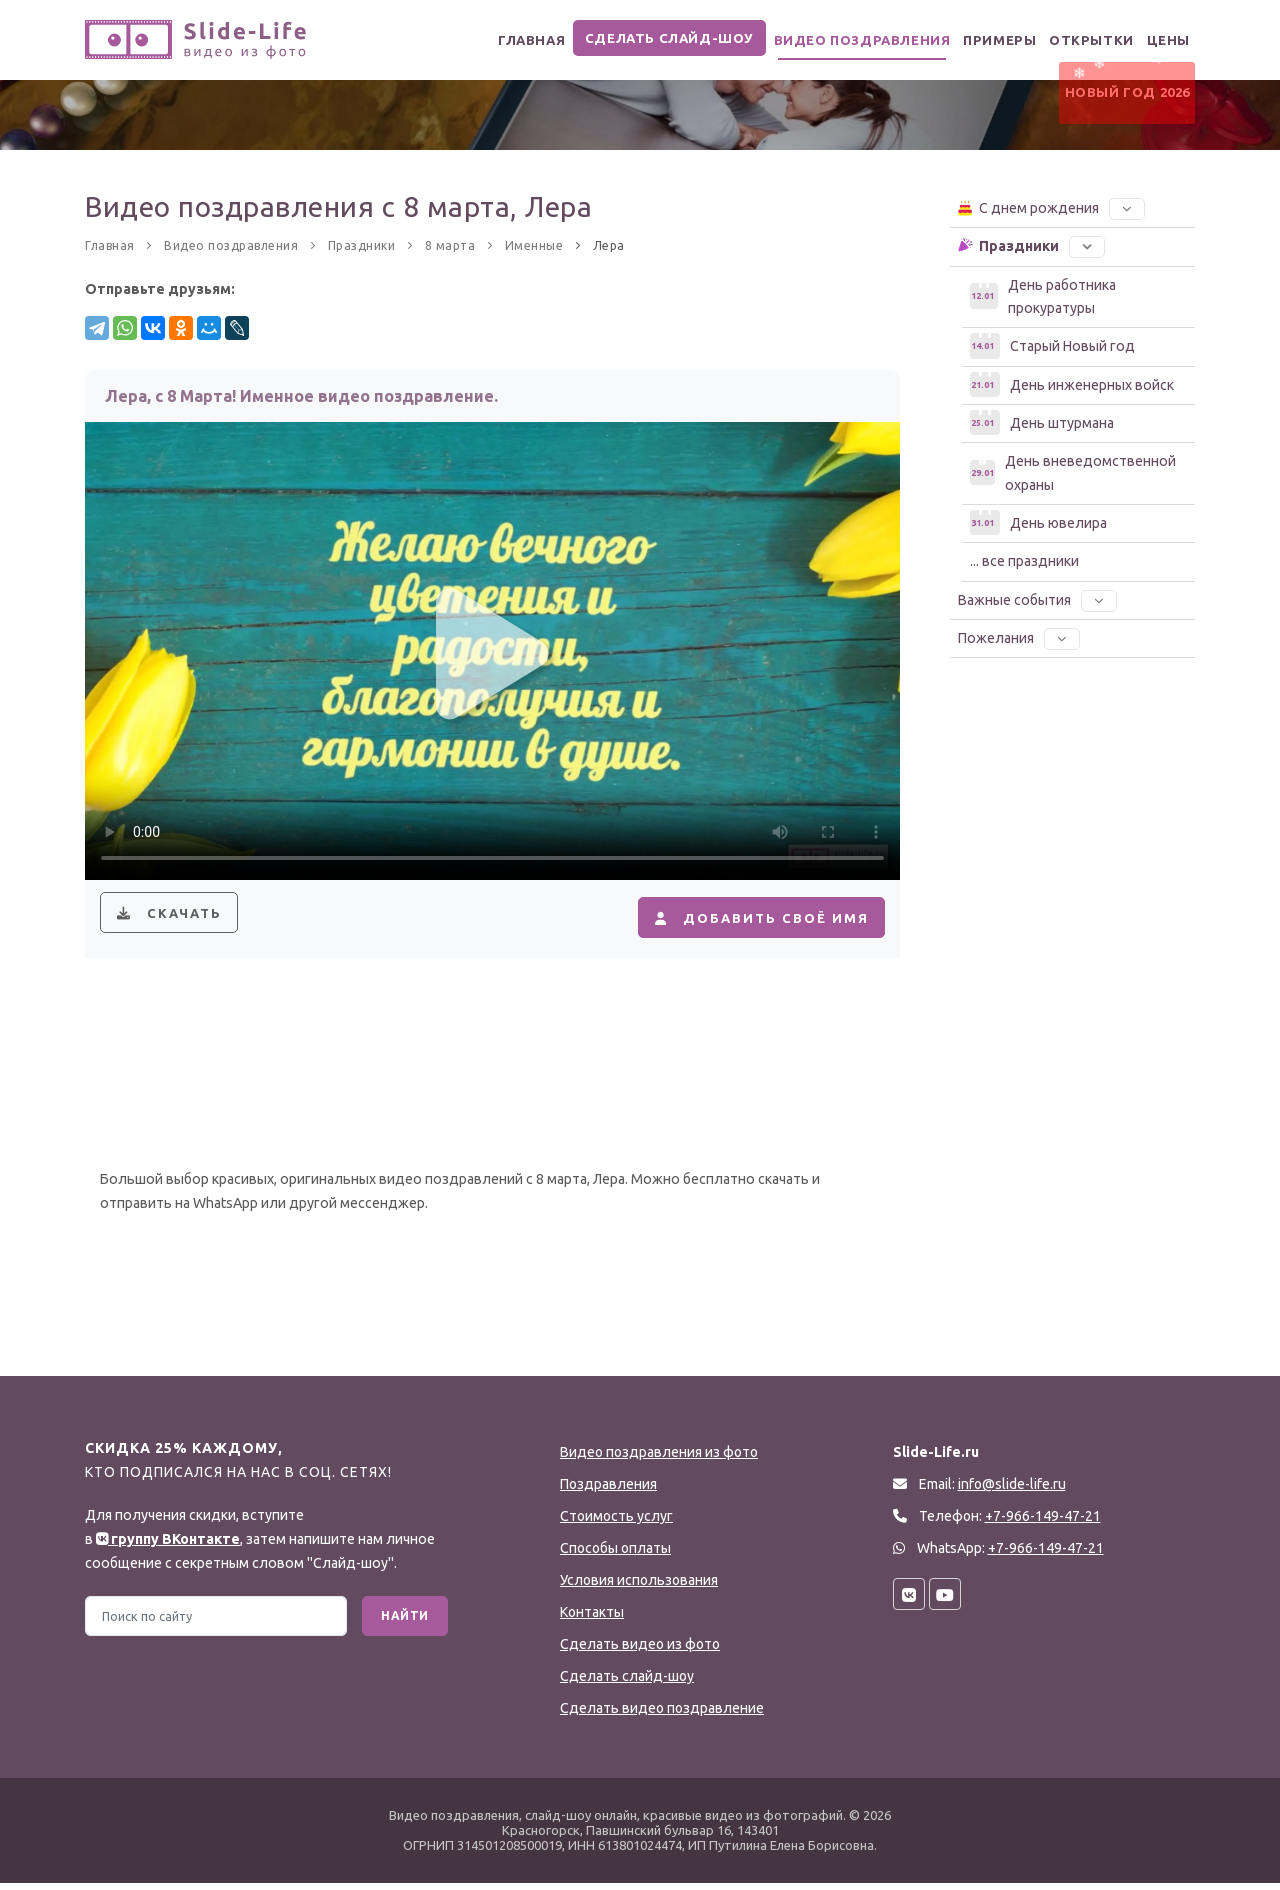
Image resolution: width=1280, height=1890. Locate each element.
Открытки (1074, 40)
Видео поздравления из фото (659, 1459)
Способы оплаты (615, 1555)
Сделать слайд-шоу (633, 38)
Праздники (1030, 245)
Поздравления (608, 1491)
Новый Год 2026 (1122, 103)
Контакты (592, 1619)
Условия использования (639, 1587)
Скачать (173, 921)
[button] (1127, 208)
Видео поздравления (825, 40)
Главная (492, 40)
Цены (1163, 40)
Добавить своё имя (750, 921)
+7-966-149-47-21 (1046, 1555)
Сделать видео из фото (640, 1651)
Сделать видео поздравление (662, 1715)
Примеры (972, 40)
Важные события (1037, 600)
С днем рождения (1050, 207)
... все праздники (1024, 561)
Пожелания (1019, 638)
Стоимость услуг (616, 1523)
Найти (405, 1622)
